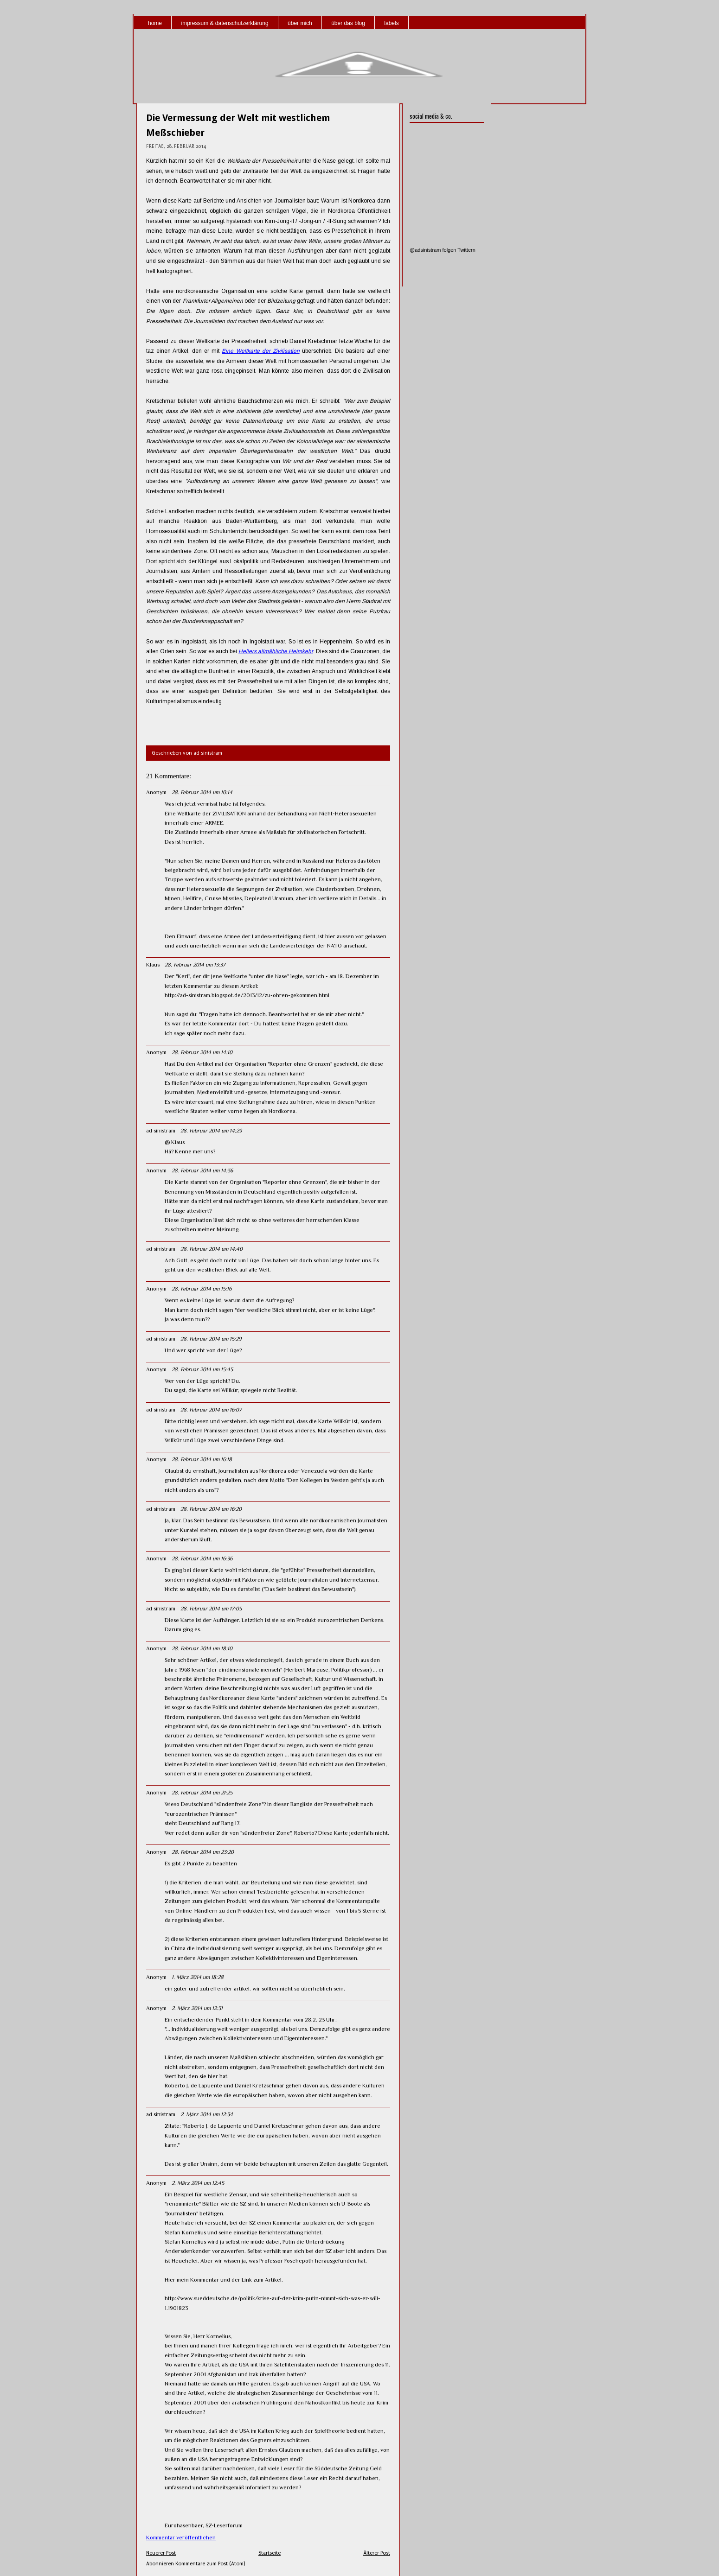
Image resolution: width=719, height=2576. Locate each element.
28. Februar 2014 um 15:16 (201, 1288)
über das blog (348, 23)
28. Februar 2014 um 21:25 (202, 1792)
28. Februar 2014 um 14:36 (202, 1170)
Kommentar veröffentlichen (181, 2537)
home (155, 23)
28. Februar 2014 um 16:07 (211, 1409)
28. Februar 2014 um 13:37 (195, 964)
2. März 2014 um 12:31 (197, 2008)
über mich (300, 23)
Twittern (466, 250)
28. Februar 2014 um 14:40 (211, 1249)
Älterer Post (376, 2553)
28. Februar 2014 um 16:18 (202, 1459)
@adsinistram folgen (433, 250)
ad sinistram (160, 1130)
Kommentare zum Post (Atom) (210, 2564)
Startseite (269, 2553)
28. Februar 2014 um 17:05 (211, 1608)
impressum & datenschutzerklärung (224, 23)
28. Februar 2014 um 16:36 (202, 1558)
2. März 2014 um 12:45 (198, 2183)
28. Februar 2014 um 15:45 (202, 1369)
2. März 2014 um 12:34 (206, 2114)
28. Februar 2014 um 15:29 (210, 1339)
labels (391, 23)
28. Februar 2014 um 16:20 (211, 1509)
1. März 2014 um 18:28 (198, 1977)
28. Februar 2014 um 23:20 (203, 1852)
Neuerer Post (161, 2553)
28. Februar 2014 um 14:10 (202, 1052)
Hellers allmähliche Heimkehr (275, 651)
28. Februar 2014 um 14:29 (211, 1130)
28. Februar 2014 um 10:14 (202, 792)
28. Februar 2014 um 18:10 (202, 1648)
